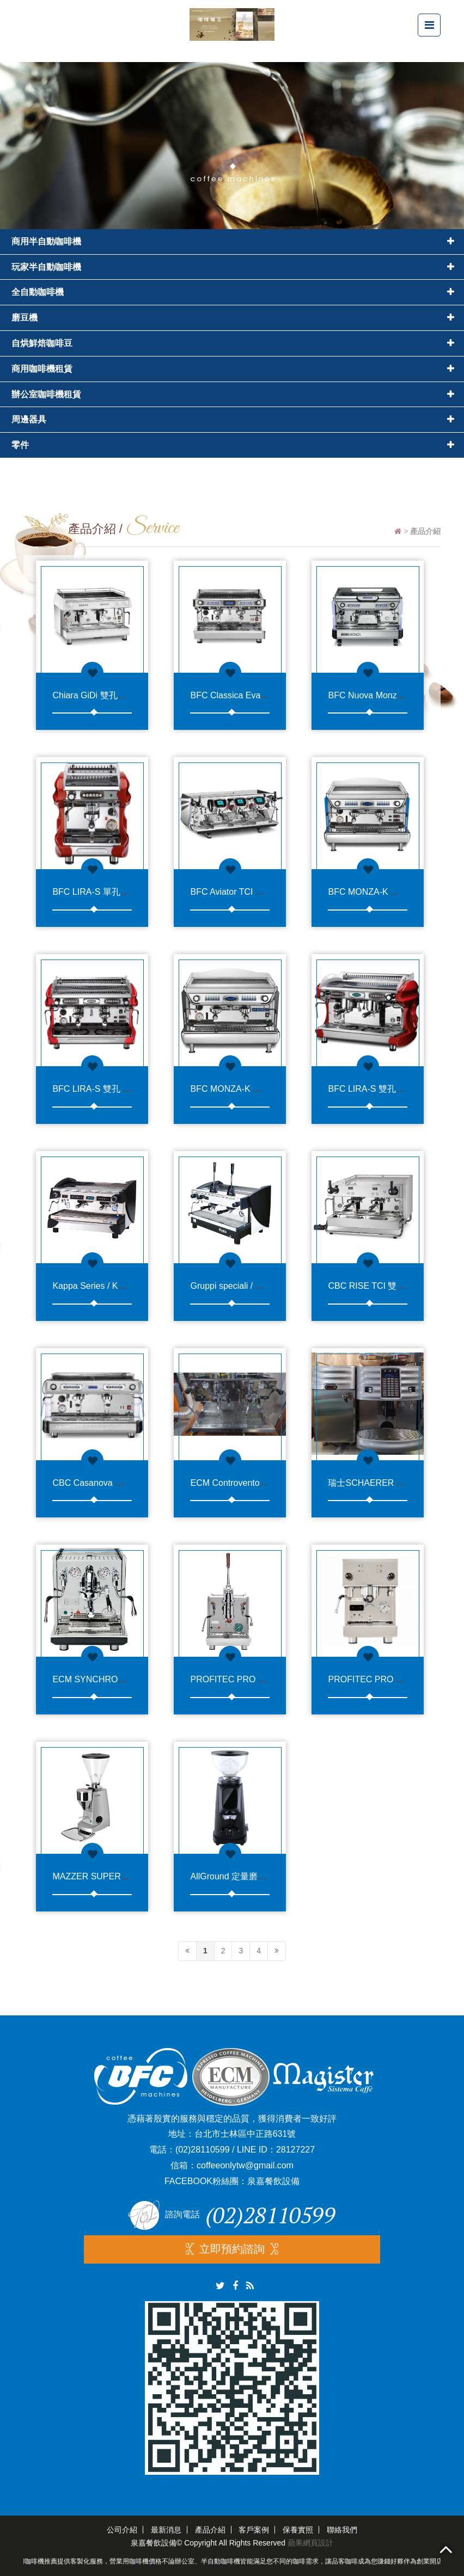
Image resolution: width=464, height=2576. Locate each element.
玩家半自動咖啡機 (46, 267)
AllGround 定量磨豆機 (232, 1876)
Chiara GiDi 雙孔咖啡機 (97, 695)
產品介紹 (210, 2529)
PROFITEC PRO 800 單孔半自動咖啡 (263, 1679)
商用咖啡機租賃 (41, 368)
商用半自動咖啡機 (46, 241)
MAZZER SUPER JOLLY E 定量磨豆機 (127, 1876)
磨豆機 (24, 317)
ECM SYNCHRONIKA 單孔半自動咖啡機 (131, 1679)
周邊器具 (28, 419)
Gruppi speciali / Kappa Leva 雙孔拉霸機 (268, 1285)
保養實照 (298, 2529)
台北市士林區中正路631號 (245, 2133)
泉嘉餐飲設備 (273, 2181)
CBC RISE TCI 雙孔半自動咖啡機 (392, 1285)
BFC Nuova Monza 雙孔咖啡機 (388, 695)
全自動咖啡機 (37, 292)
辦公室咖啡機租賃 (46, 394)
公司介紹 (122, 2529)
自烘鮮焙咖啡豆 (41, 343)
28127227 (295, 2149)
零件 (20, 445)
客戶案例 (254, 2529)
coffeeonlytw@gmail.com (245, 2165)
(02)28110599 (202, 2149)
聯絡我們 (342, 2529)
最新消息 (166, 2529)
